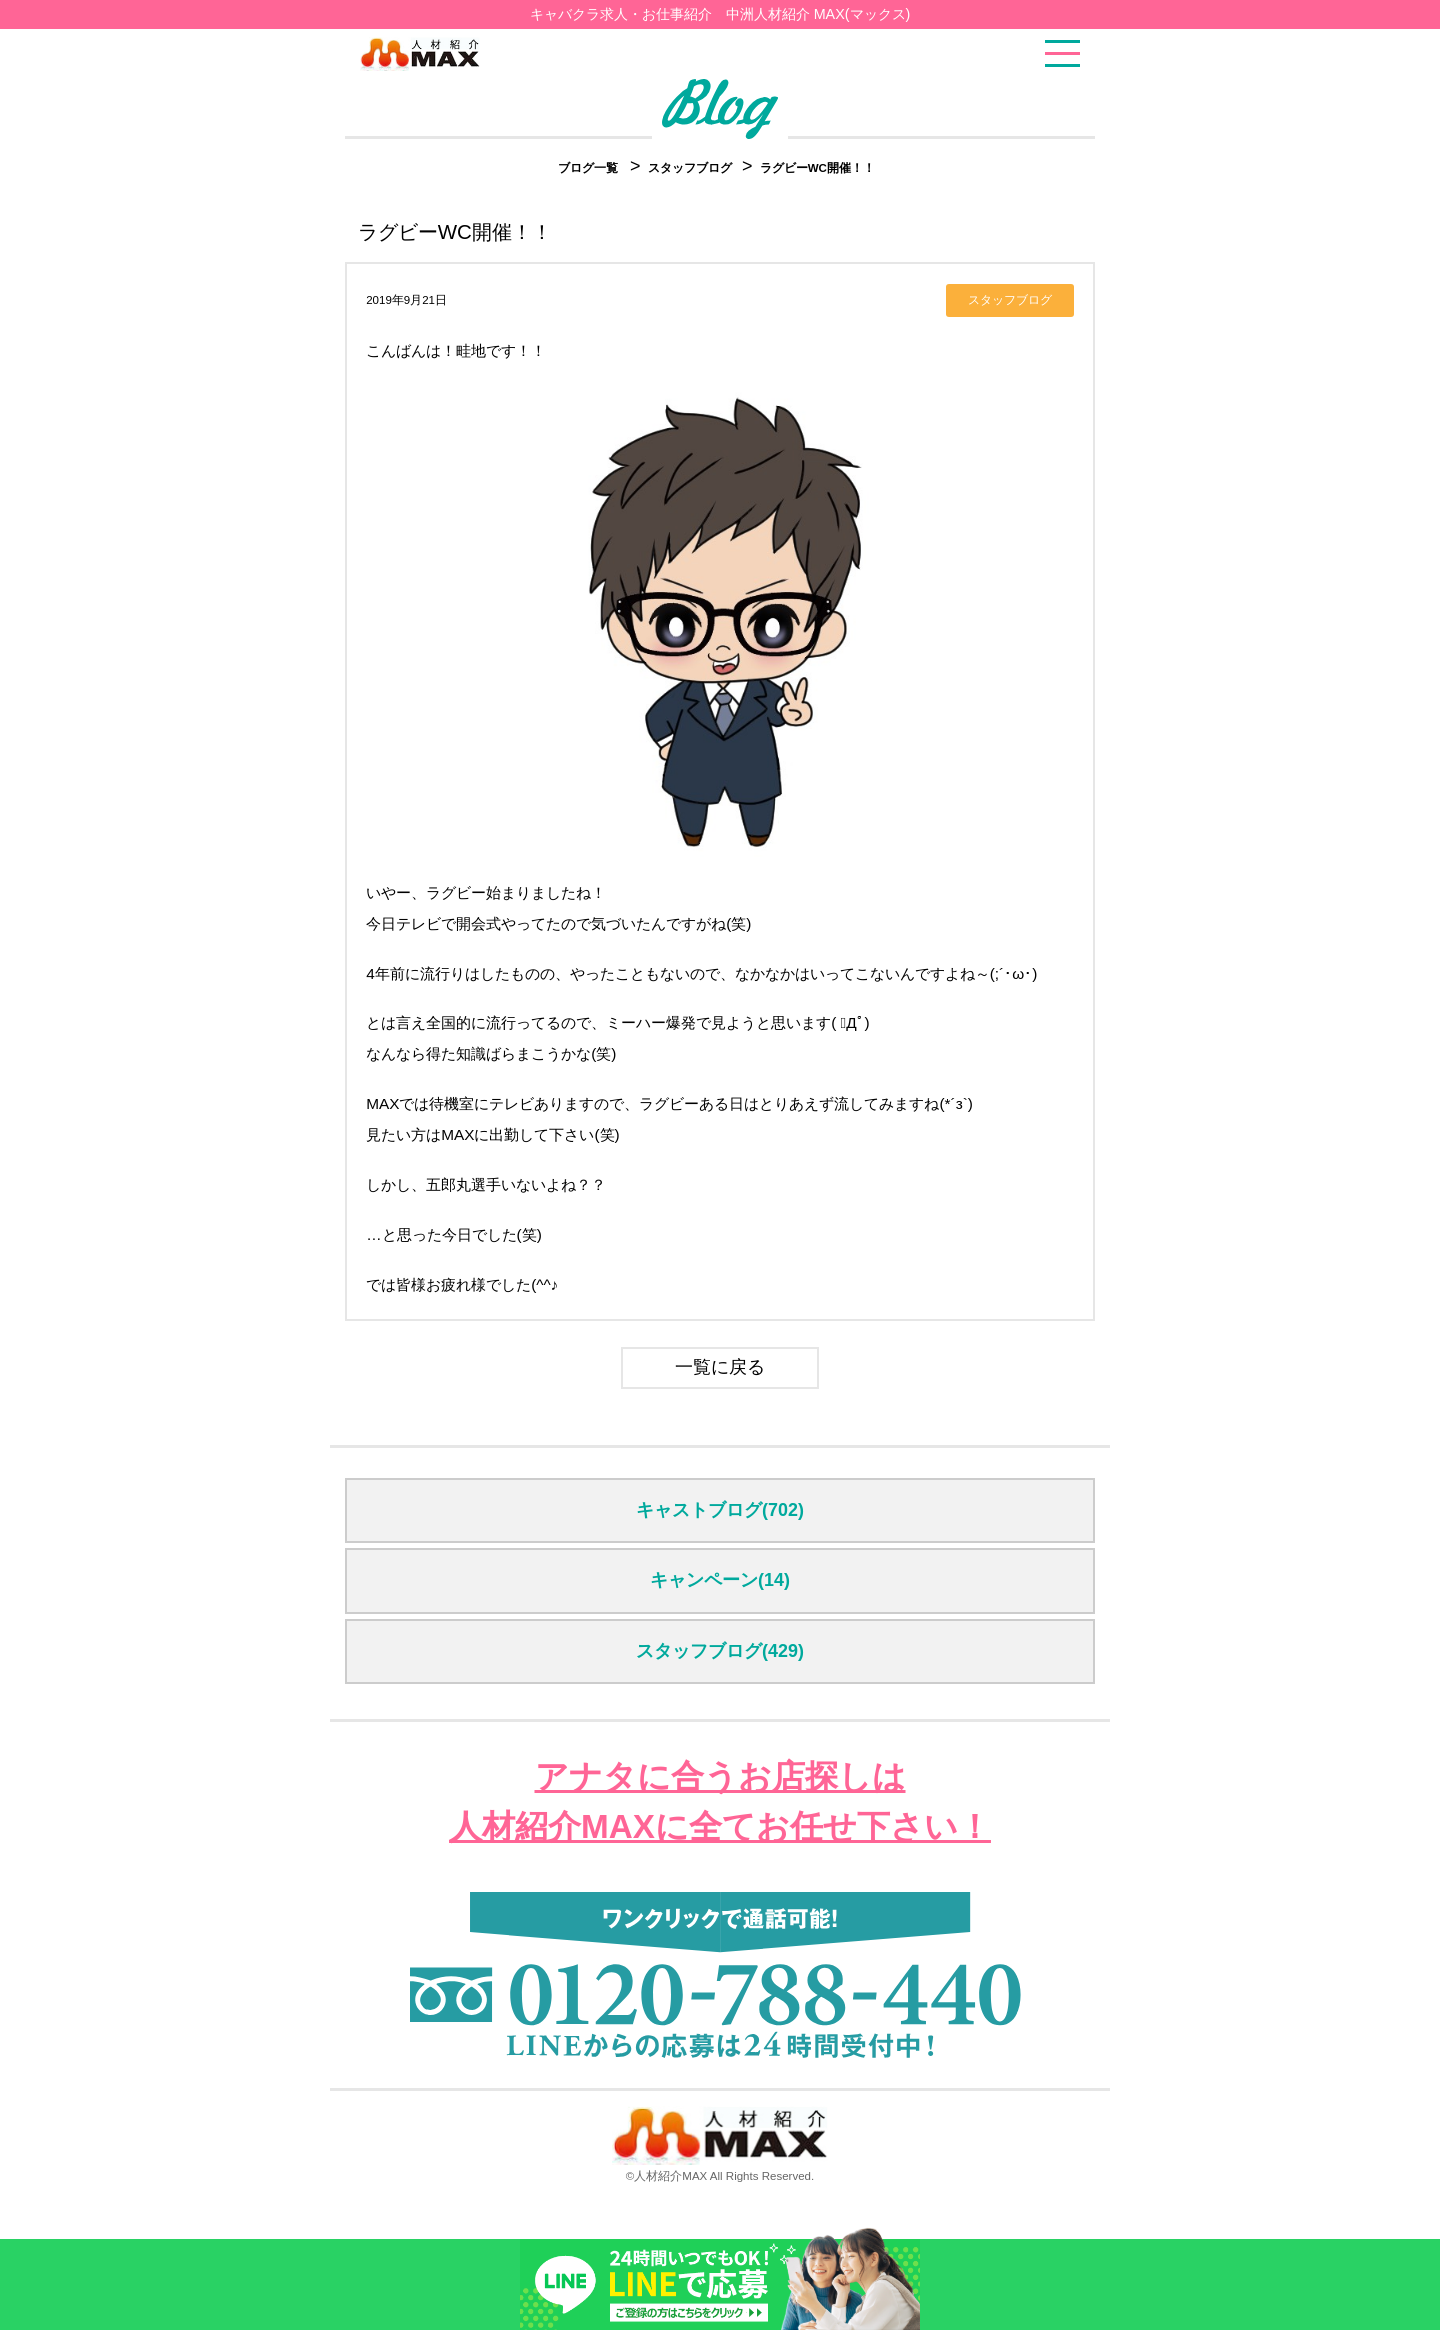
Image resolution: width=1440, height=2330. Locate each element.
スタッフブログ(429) (720, 1651)
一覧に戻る (720, 1367)
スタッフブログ (691, 168)
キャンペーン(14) (720, 1580)
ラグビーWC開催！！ (817, 168)
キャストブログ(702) (720, 1510)
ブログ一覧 (588, 168)
